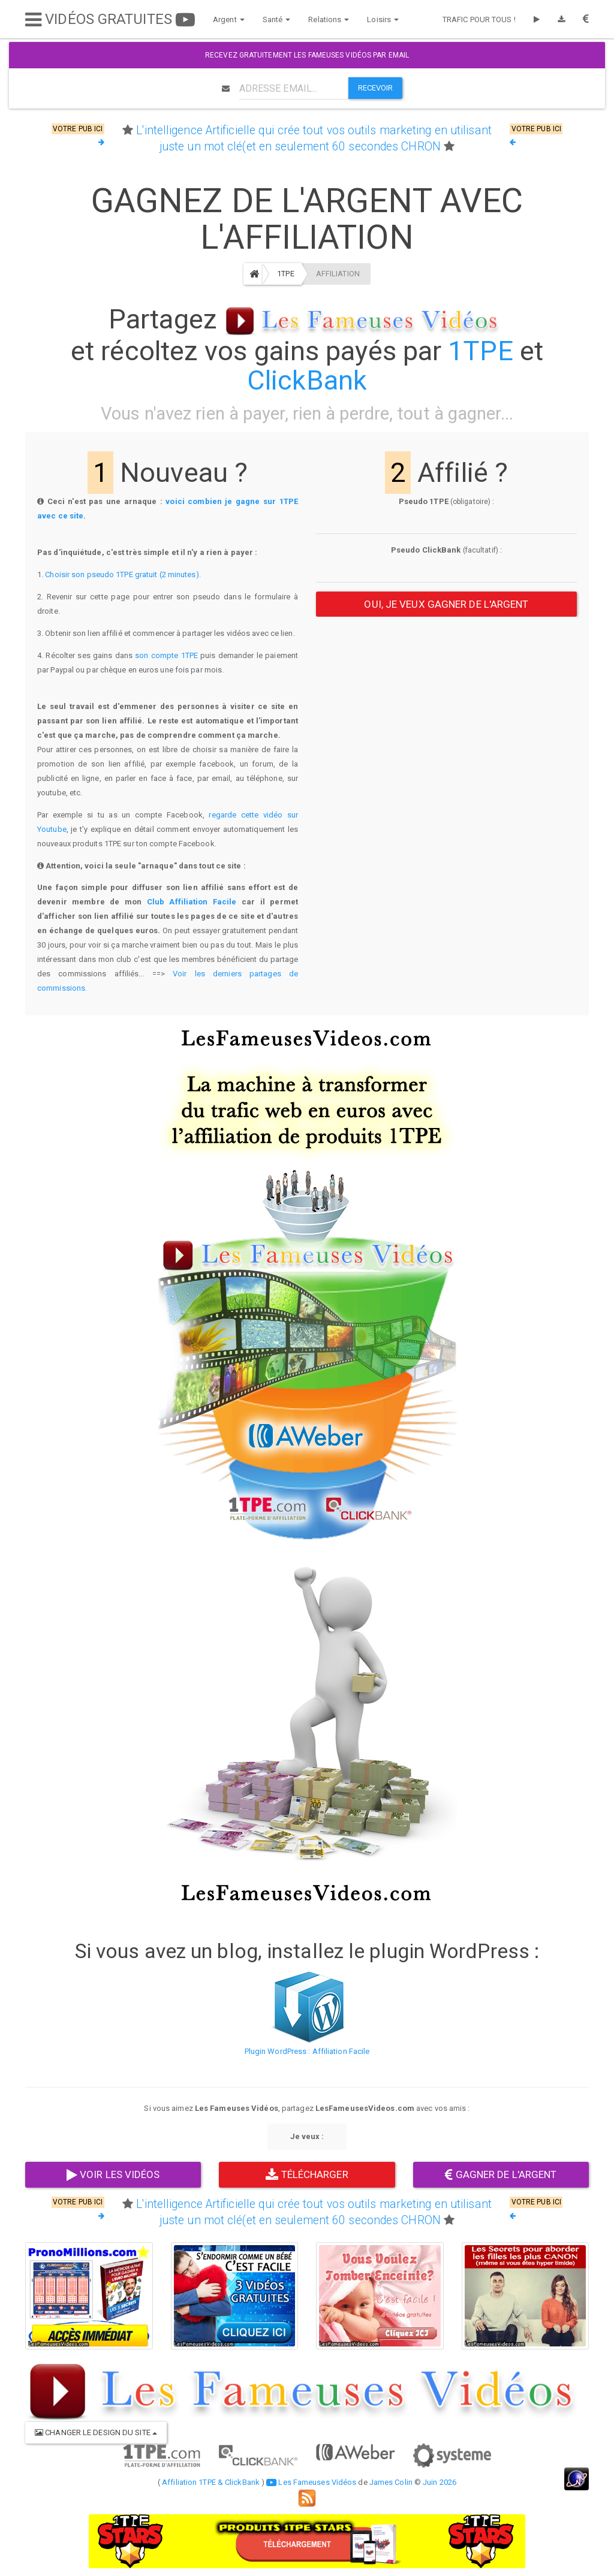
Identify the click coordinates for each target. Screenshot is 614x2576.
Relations (328, 19)
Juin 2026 (439, 2482)
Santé (277, 19)
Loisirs (383, 19)
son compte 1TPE (166, 655)
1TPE (285, 273)
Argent (229, 19)
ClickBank (307, 380)
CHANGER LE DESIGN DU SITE (96, 2432)
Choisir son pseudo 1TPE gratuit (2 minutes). (122, 574)
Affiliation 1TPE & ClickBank (211, 2482)
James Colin (391, 2482)
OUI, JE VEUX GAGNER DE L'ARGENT (446, 604)
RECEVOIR (375, 87)
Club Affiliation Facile (192, 901)
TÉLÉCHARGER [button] (307, 2174)
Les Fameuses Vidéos (311, 2482)
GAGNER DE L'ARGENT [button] (500, 2174)
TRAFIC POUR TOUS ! (479, 19)
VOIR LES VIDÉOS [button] (113, 2174)
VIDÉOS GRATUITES (110, 19)
